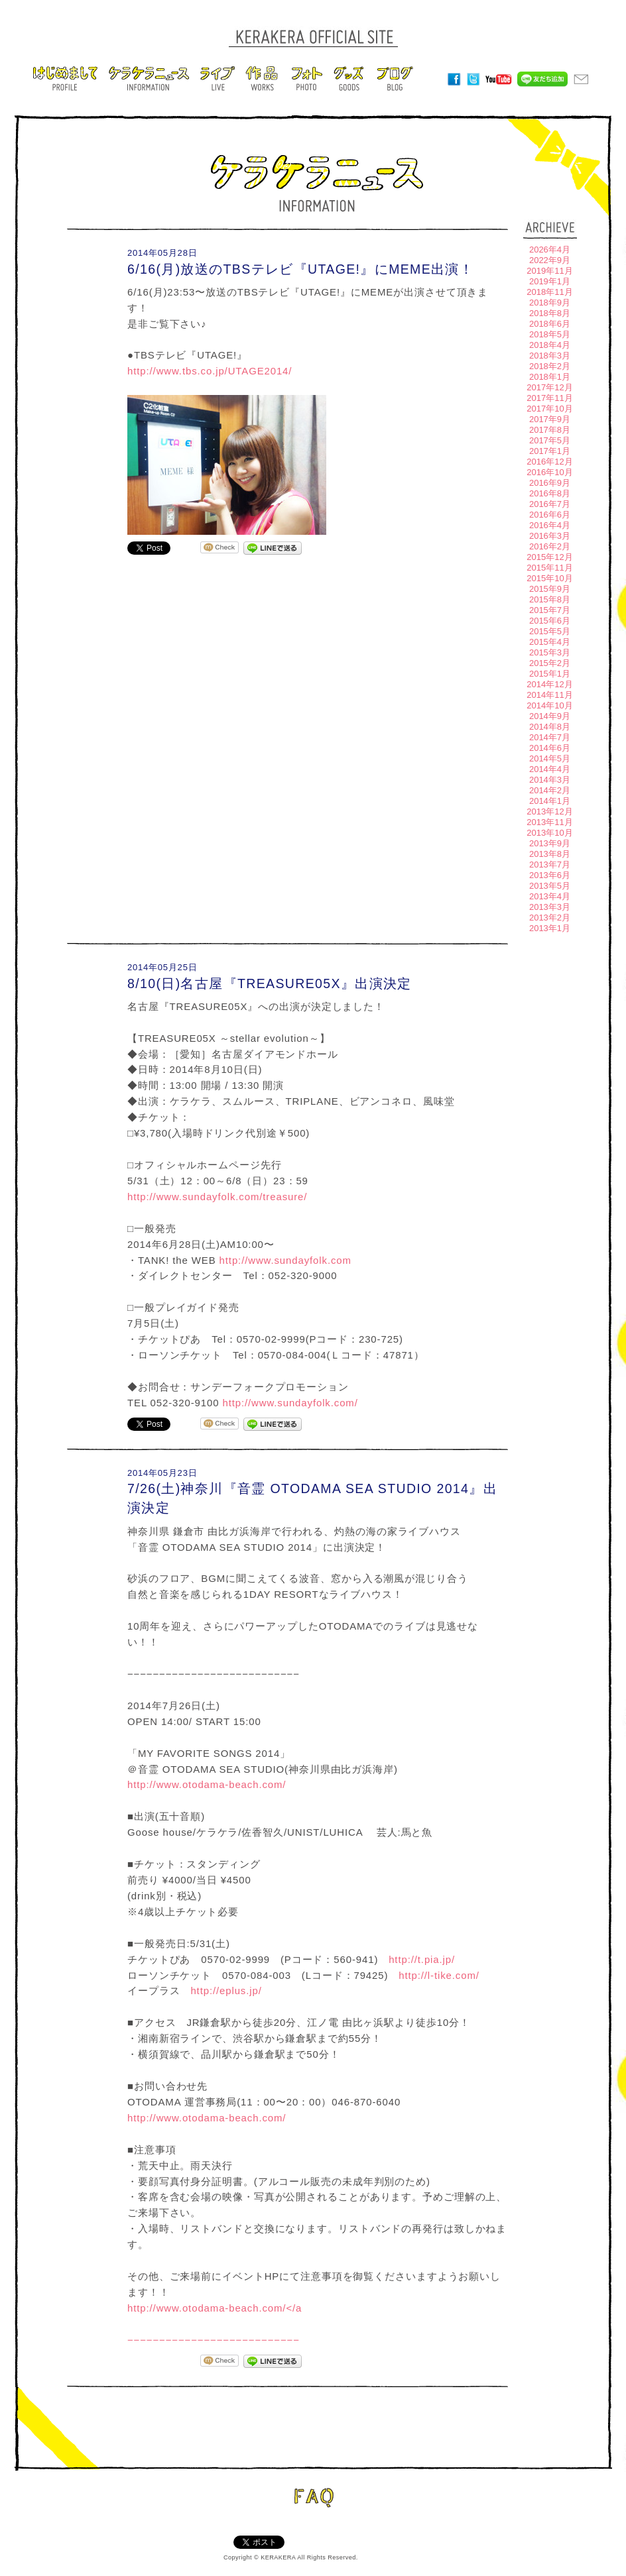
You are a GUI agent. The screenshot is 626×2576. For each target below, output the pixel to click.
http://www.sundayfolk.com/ (289, 1402)
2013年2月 (549, 918)
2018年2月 (549, 366)
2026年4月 (549, 249)
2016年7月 (549, 504)
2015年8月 (549, 599)
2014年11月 (549, 695)
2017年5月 (549, 440)
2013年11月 (549, 822)
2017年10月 (549, 409)
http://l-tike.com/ (439, 1975)
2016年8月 (549, 493)
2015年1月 (549, 674)
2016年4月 (549, 525)
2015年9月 (549, 589)
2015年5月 (549, 631)
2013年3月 (549, 907)
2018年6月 (549, 324)
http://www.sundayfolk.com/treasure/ (217, 1196)
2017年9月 (549, 419)
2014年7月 (549, 737)
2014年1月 (549, 801)
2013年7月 (549, 864)
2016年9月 (549, 483)
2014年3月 (549, 780)
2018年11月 (549, 292)
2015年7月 (549, 610)
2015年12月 (549, 557)
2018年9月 (549, 303)
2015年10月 (549, 578)
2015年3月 (549, 652)
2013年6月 (549, 875)
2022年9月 (549, 260)
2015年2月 (549, 663)
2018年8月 (549, 313)
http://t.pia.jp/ (422, 1959)
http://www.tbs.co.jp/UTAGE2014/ (209, 370)
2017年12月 (549, 387)
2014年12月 (549, 684)
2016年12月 (549, 462)
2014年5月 (549, 758)
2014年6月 (549, 748)
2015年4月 (549, 642)
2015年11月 (549, 568)
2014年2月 (549, 790)
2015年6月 (549, 621)
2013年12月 (549, 811)
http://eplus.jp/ (225, 1990)
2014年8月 (549, 727)
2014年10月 (549, 705)
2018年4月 (549, 345)
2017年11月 (549, 398)
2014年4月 (549, 769)
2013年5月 (549, 886)
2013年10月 (549, 833)
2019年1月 (549, 281)
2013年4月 (549, 896)
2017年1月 (549, 451)
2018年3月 (549, 356)
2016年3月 (549, 536)
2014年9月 (549, 716)
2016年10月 (549, 472)
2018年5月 (549, 334)
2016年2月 (549, 546)
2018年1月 (549, 377)
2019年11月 (549, 271)
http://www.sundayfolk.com (285, 1260)
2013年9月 (549, 843)
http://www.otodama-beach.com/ (206, 1784)
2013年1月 (549, 928)
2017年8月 (549, 430)
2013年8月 (549, 854)
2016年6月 (549, 515)
